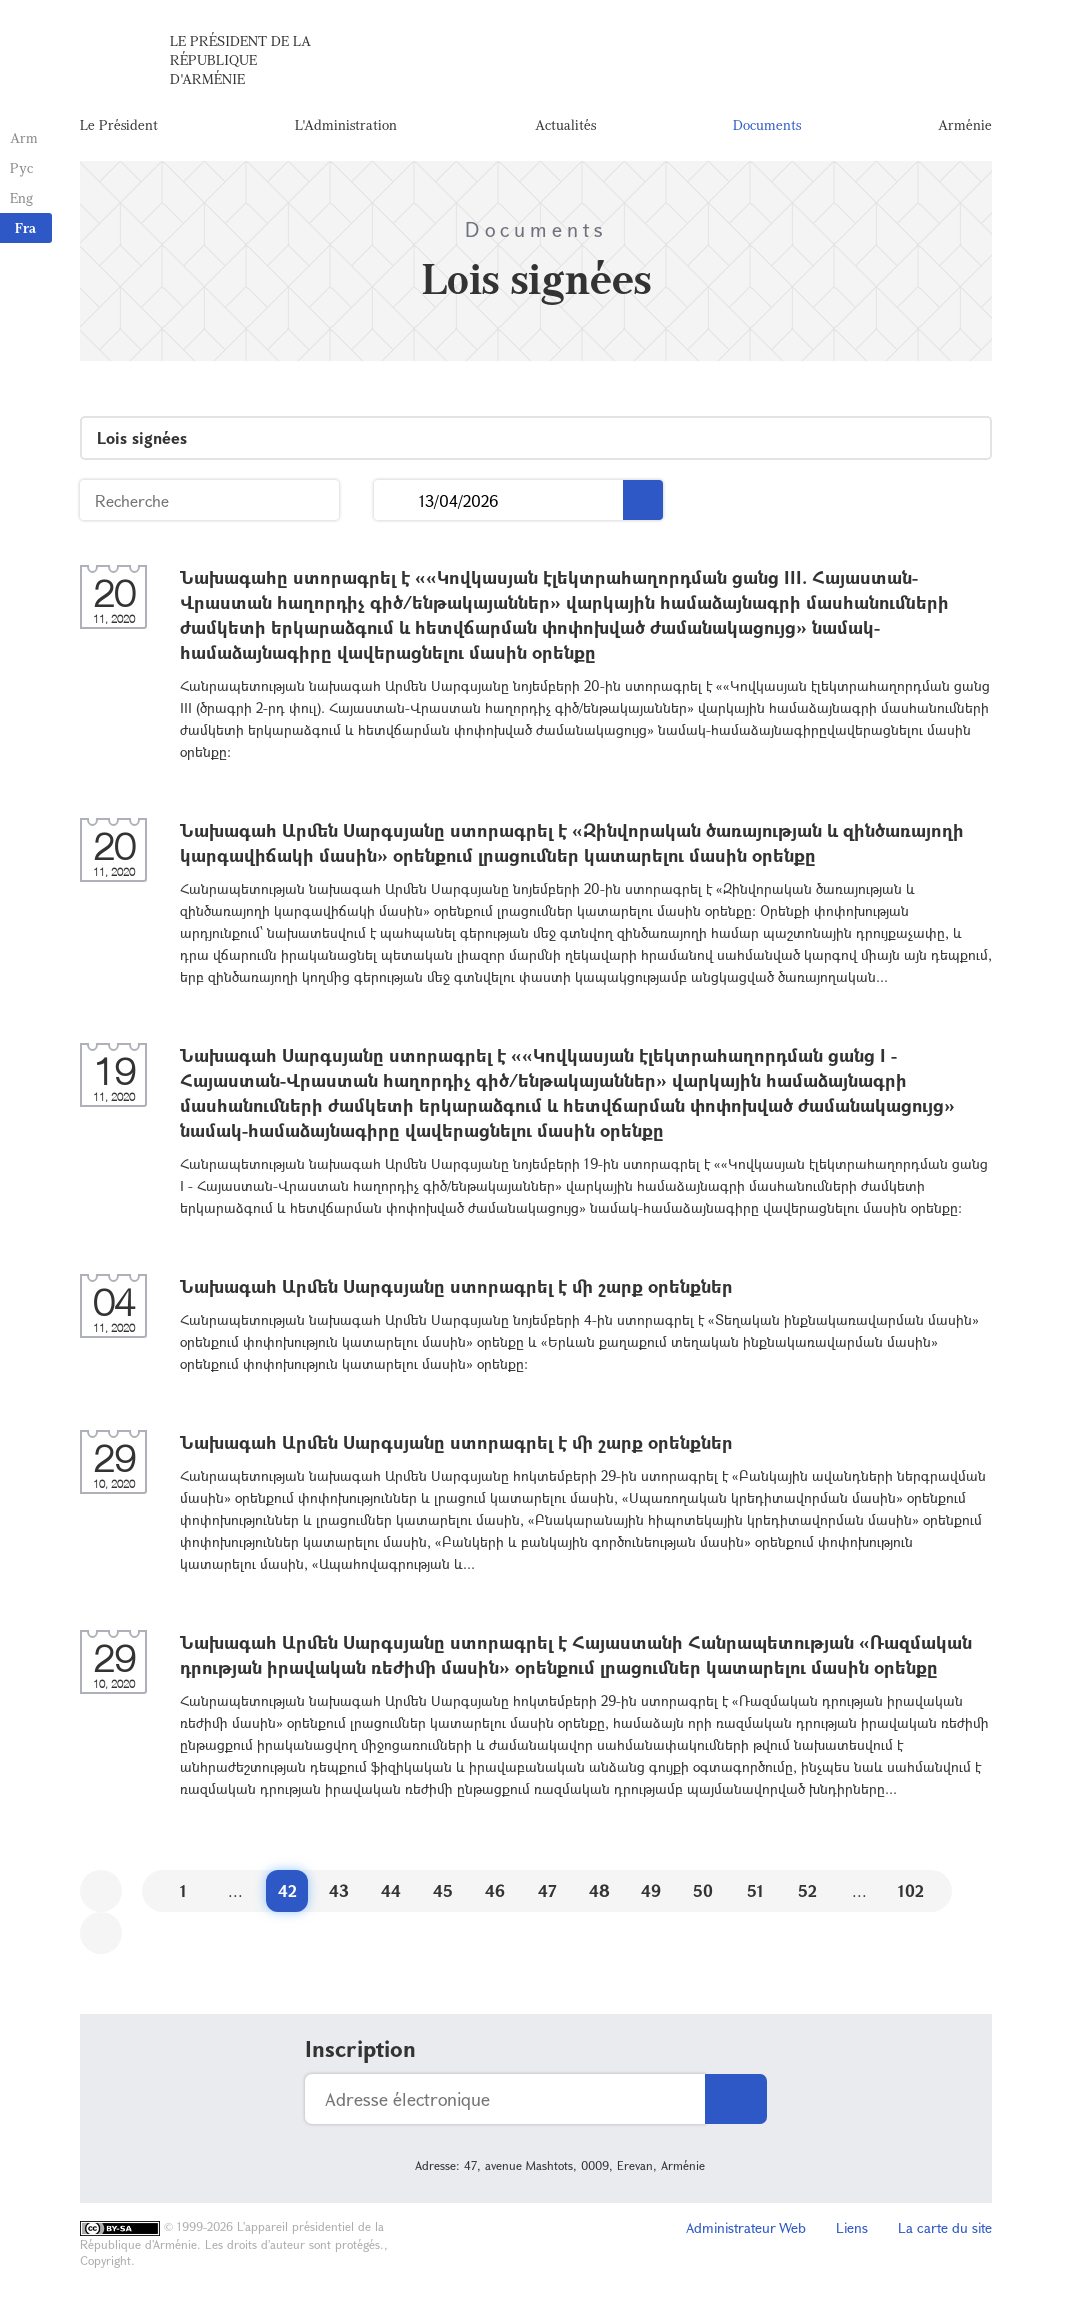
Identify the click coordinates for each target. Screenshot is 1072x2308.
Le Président (119, 124)
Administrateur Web (746, 2227)
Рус (21, 167)
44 (391, 1890)
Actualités (565, 124)
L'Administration (346, 124)
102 (911, 1890)
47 (547, 1890)
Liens (852, 2227)
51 (755, 1890)
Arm (24, 137)
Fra (25, 227)
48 (599, 1890)
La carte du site (945, 2227)
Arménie (965, 124)
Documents (767, 124)
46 (495, 1890)
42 (287, 1890)
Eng (21, 197)
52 (807, 1890)
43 (339, 1890)
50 (703, 1890)
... (396, 500)
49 (651, 1890)
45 (443, 1890)
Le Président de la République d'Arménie (240, 59)
